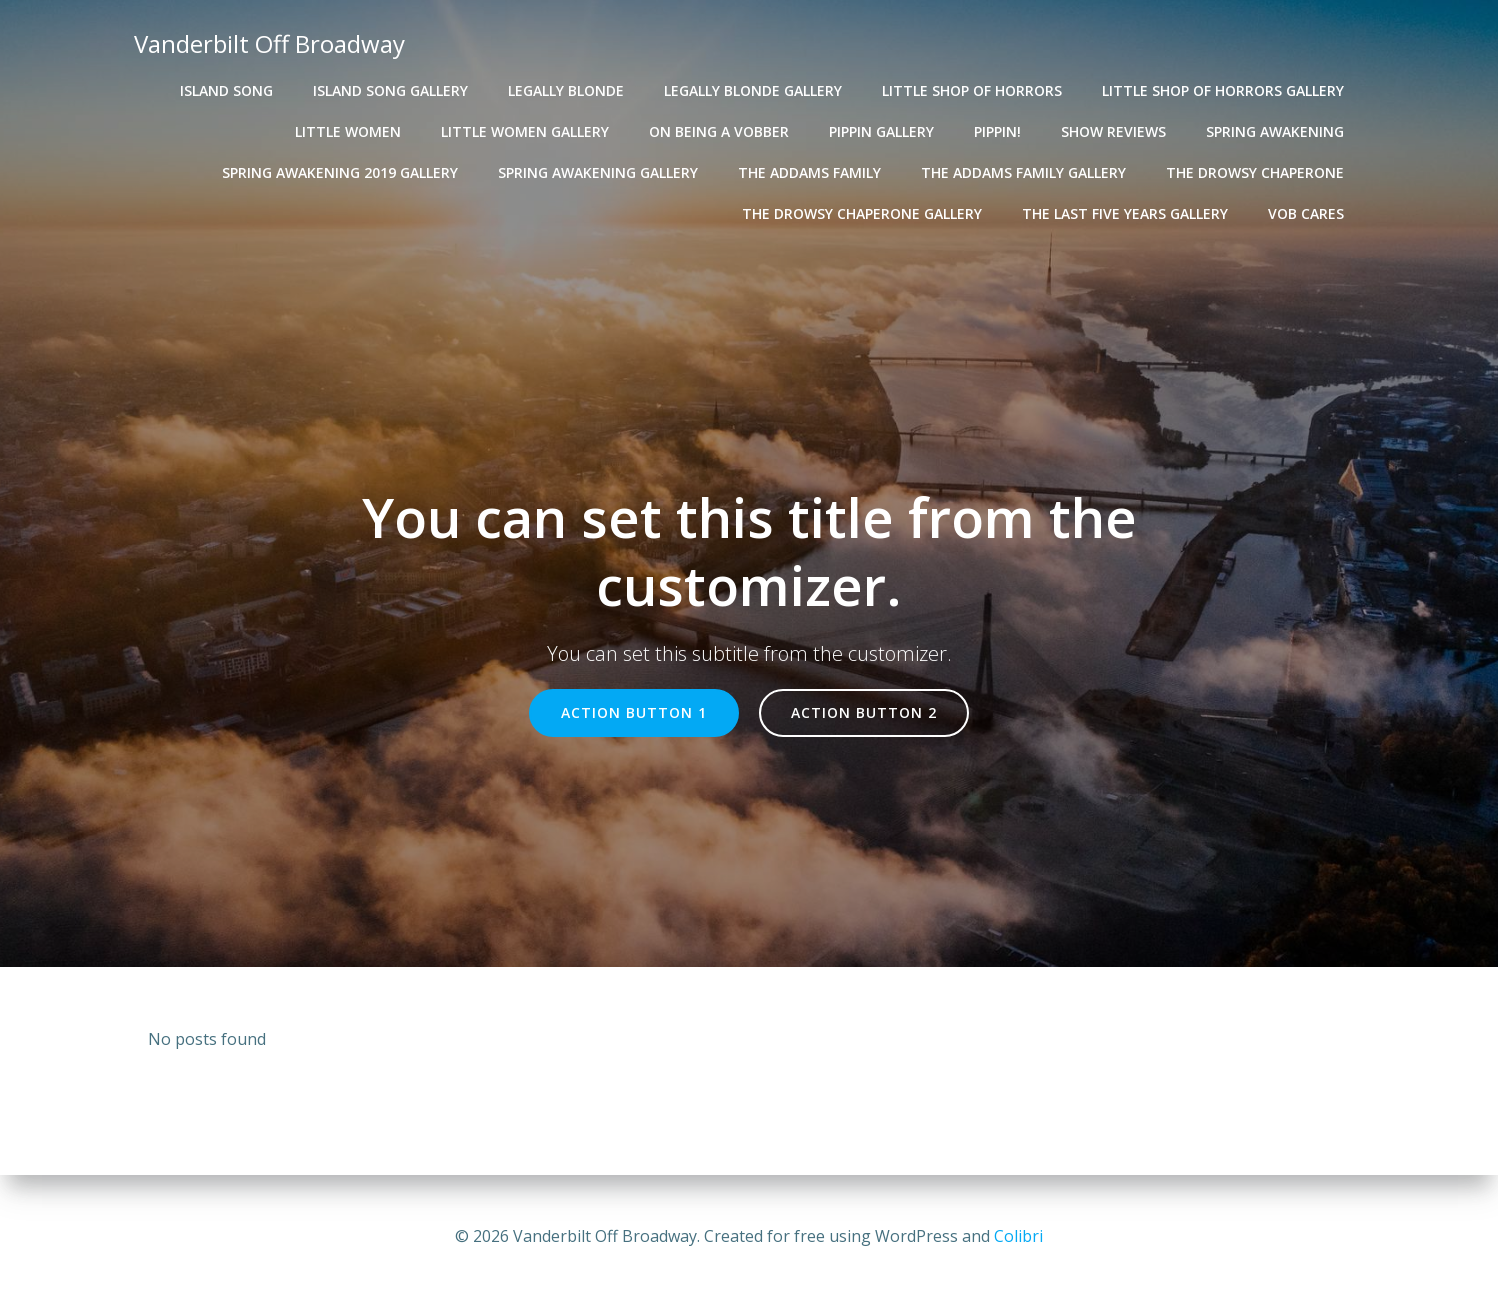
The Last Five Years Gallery (1126, 213)
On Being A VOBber (720, 131)
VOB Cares (1307, 213)
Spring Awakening (1276, 131)
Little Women (349, 131)
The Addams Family (810, 172)
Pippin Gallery (882, 131)
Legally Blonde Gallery (754, 90)
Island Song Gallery (391, 90)
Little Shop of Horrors (973, 90)
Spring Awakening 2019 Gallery (341, 172)
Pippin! (998, 131)
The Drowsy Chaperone (1256, 172)
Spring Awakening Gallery (599, 172)
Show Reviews (1114, 131)
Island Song (227, 90)
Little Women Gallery (526, 131)
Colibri (1018, 1236)
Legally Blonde (567, 90)
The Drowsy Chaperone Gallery (863, 213)
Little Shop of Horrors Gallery (1224, 90)
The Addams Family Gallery (1024, 172)
